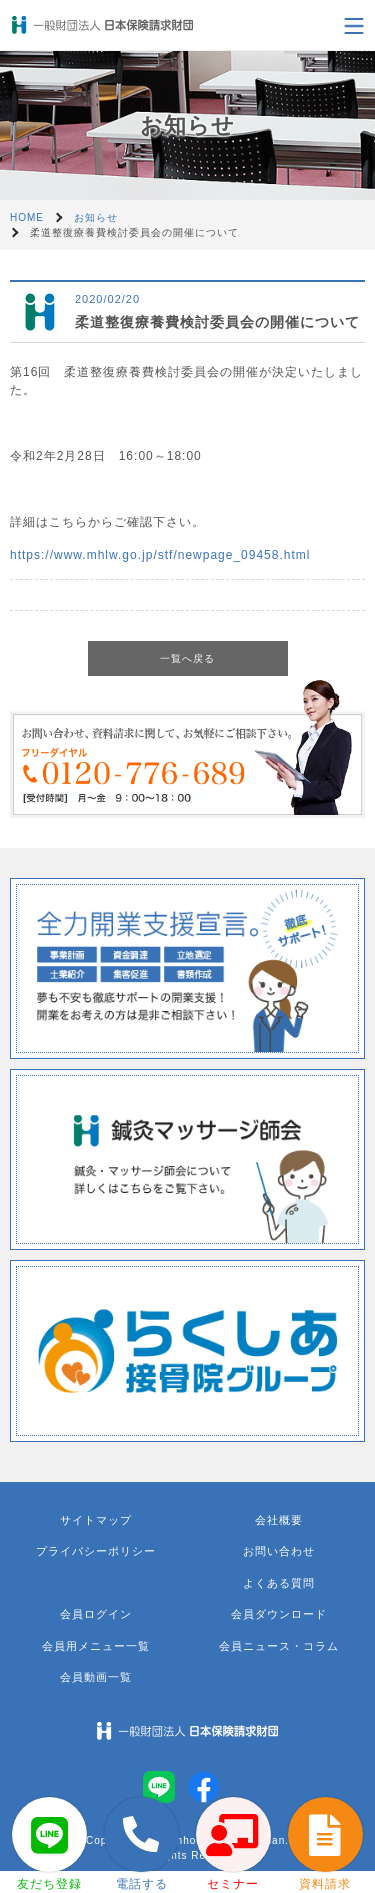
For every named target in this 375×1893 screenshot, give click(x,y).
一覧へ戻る (187, 658)
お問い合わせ (279, 1551)
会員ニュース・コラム (279, 1646)
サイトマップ (96, 1520)
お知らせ (96, 217)
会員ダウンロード (279, 1614)
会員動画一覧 (96, 1677)
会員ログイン (96, 1614)
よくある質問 (279, 1583)
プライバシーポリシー (96, 1551)
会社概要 (279, 1520)
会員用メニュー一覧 (96, 1646)
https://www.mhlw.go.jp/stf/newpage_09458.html (160, 555)
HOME (27, 217)
